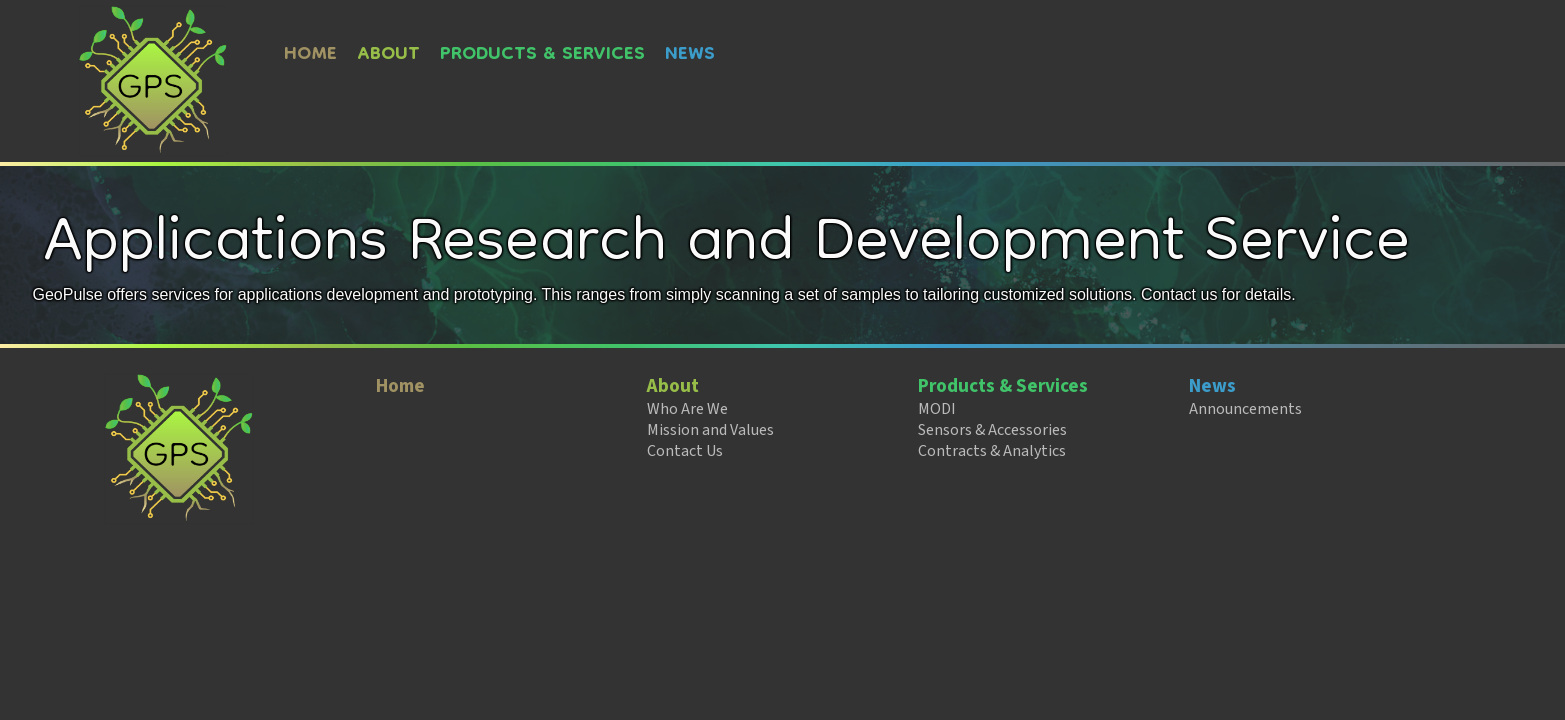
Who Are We (687, 409)
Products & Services (542, 55)
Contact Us (685, 451)
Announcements (1245, 409)
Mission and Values (710, 430)
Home (310, 55)
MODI (937, 409)
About (388, 55)
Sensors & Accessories (992, 430)
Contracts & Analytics (992, 451)
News (690, 55)
